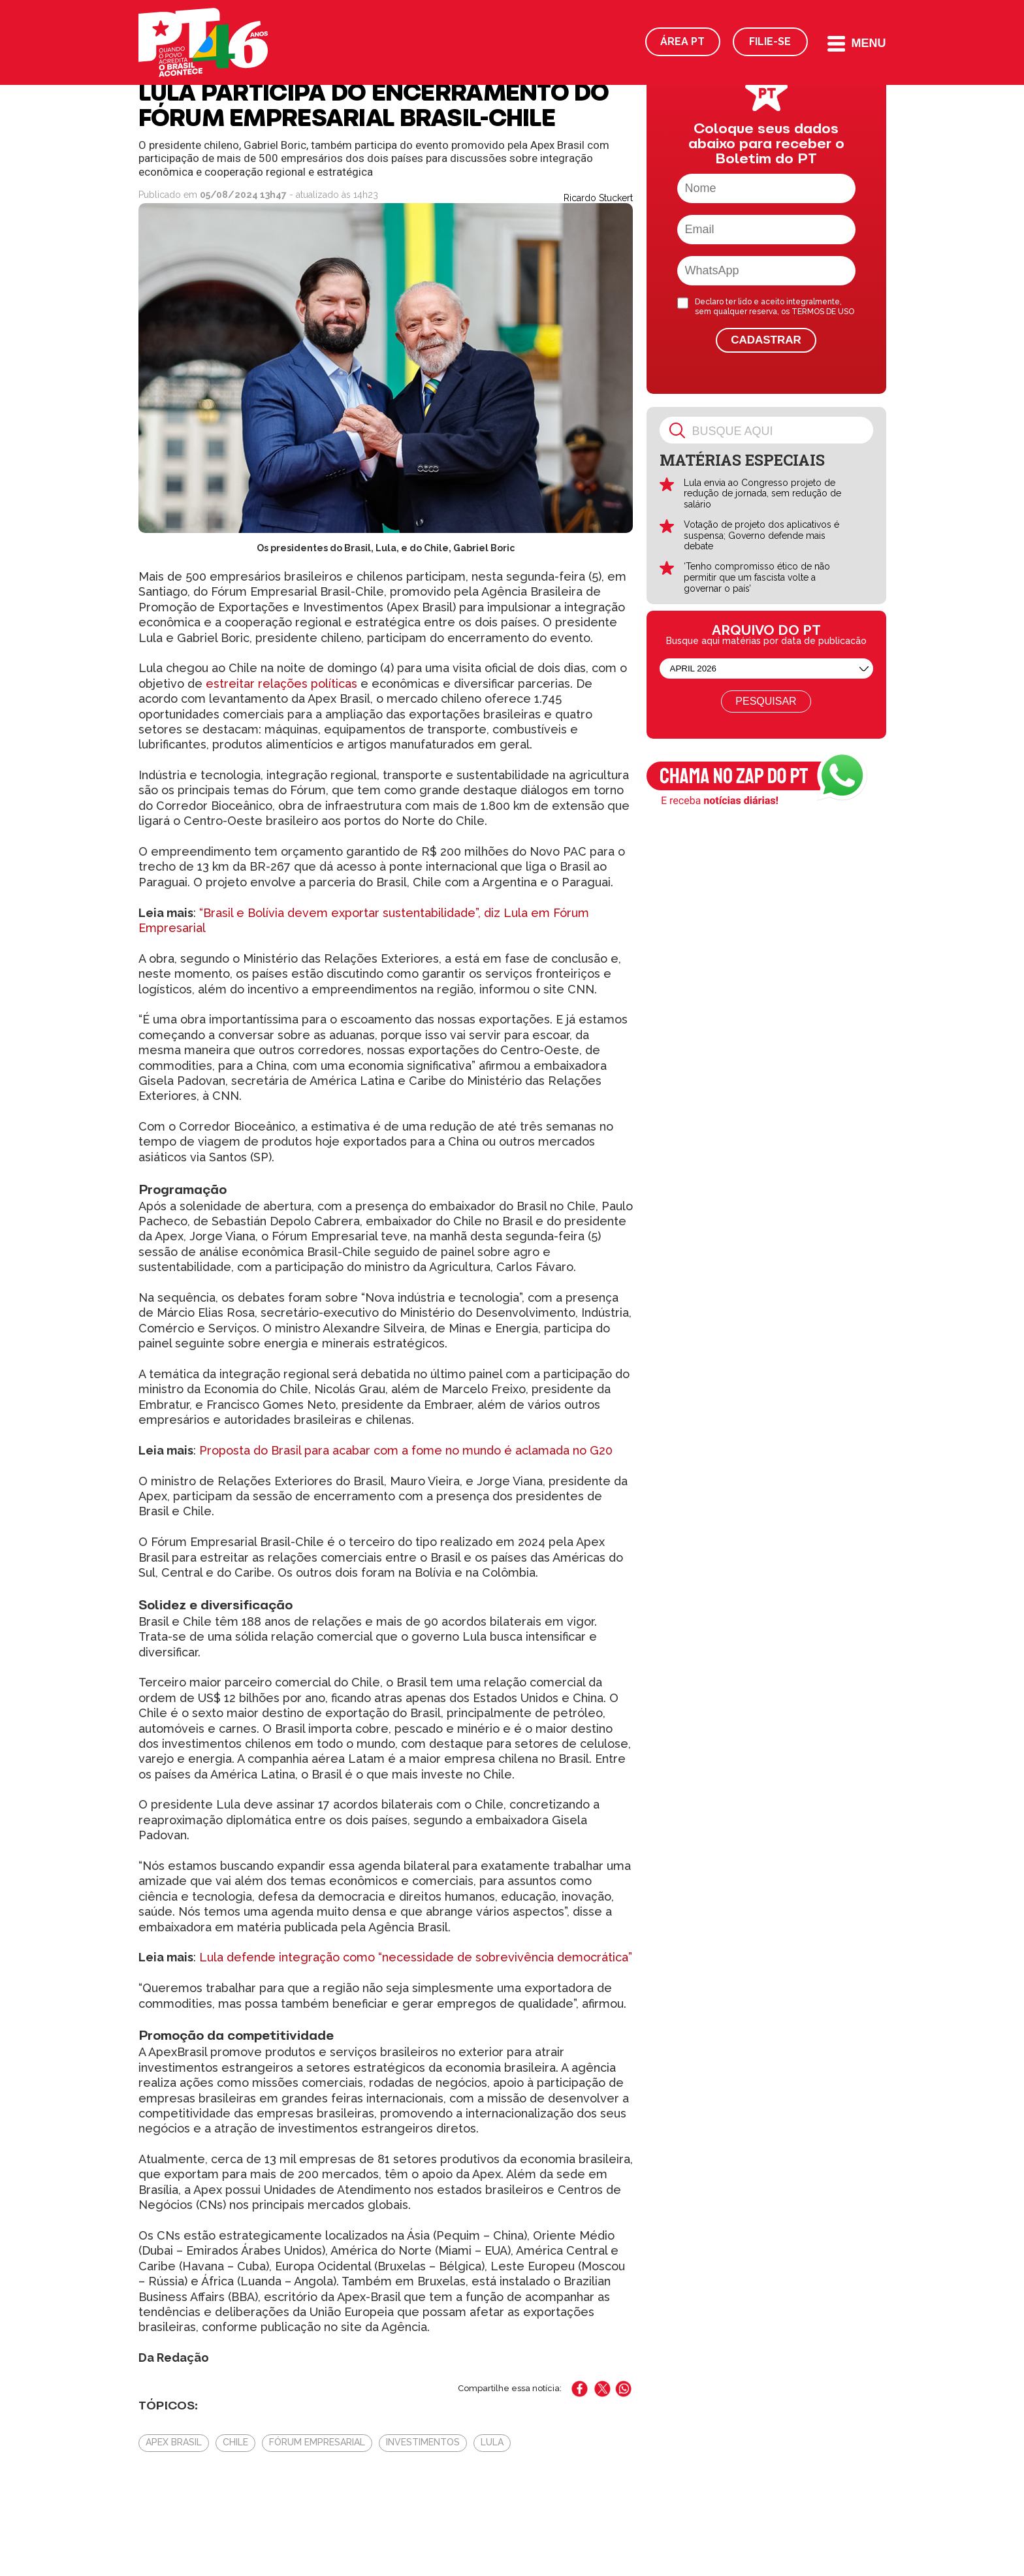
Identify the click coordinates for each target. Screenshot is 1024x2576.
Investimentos (423, 2442)
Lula (492, 2442)
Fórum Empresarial (317, 2442)
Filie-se (770, 41)
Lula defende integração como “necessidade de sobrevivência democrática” (415, 1957)
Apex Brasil (174, 2442)
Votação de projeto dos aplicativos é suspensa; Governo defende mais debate (761, 535)
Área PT (682, 41)
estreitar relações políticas (279, 683)
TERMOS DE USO (823, 311)
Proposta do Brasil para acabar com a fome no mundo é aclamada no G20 (406, 1450)
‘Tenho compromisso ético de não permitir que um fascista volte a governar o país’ (757, 577)
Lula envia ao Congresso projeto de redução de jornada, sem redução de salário (762, 493)
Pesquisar (765, 701)
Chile (235, 2442)
